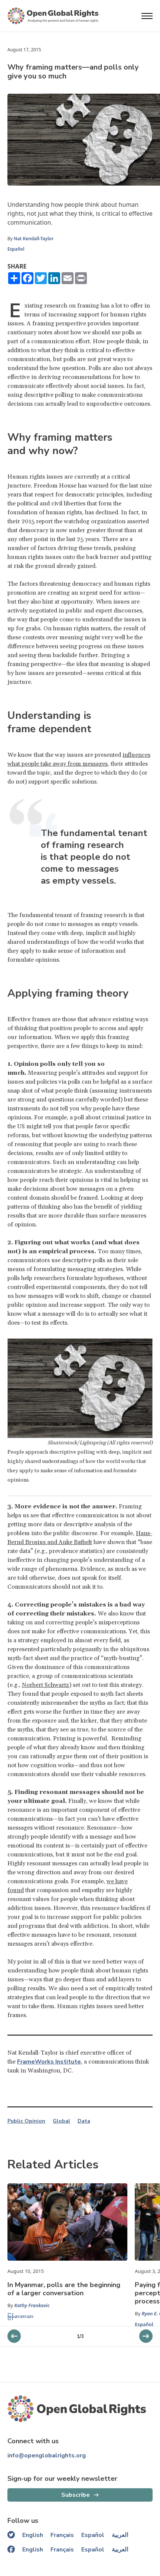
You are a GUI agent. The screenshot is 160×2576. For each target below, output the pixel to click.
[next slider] (14, 2336)
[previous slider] (146, 2336)
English (32, 2535)
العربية (120, 2535)
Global (61, 2121)
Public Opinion (26, 2121)
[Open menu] (147, 16)
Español (16, 249)
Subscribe (75, 2495)
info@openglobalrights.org (46, 2455)
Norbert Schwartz (45, 1685)
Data (84, 2121)
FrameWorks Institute (49, 2062)
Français (62, 2535)
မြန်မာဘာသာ (20, 2316)
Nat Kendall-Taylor (34, 238)
